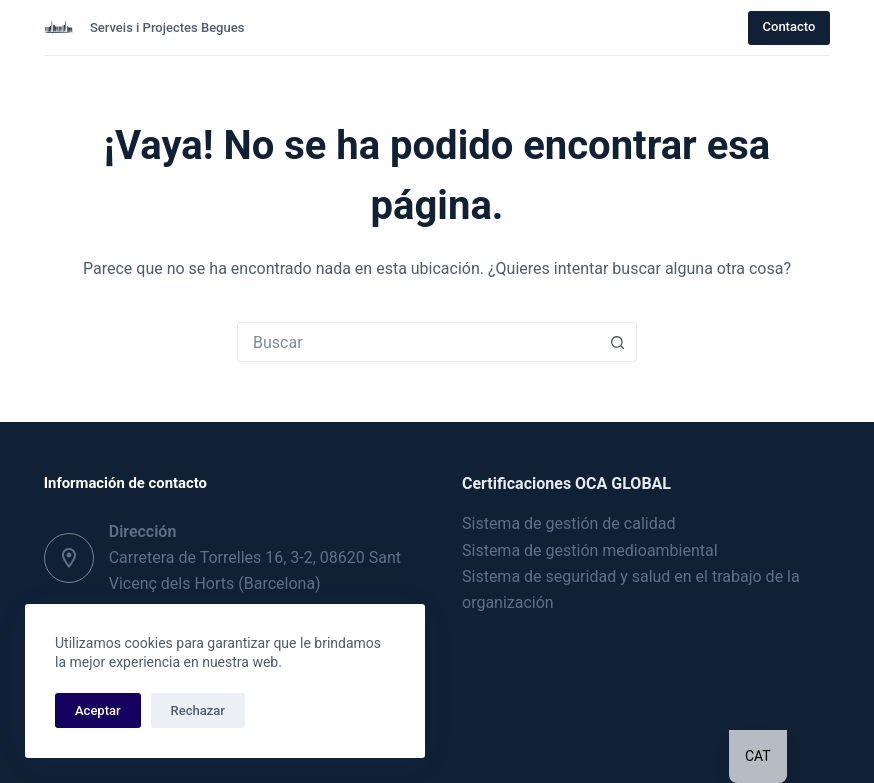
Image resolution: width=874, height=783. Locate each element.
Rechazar (198, 710)
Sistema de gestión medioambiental (590, 550)
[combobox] (418, 342)
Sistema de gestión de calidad (568, 523)
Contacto (789, 26)
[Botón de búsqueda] (617, 342)
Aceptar (98, 710)
